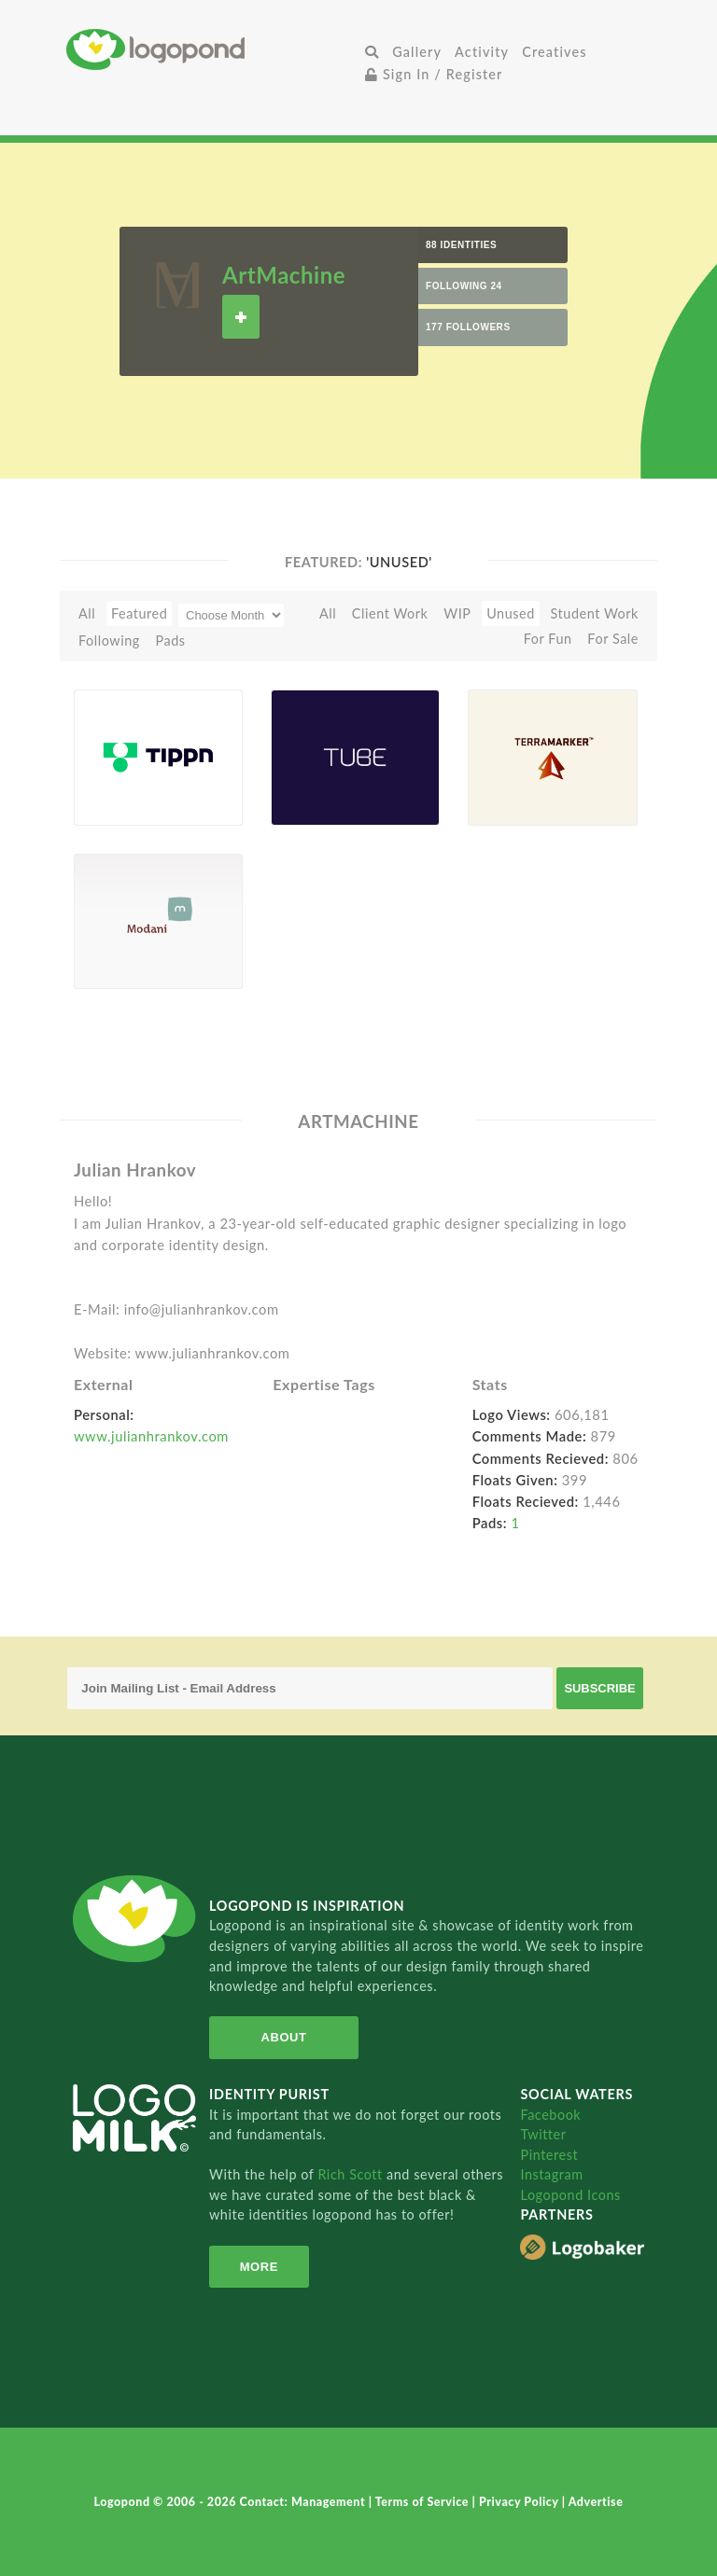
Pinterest (549, 2155)
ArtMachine (283, 274)
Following (109, 640)
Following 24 (464, 286)
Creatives (554, 52)
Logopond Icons (570, 2195)
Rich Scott (352, 2174)
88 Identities (461, 245)
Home (212, 49)
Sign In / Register (434, 74)
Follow (241, 317)
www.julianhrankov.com (151, 1435)
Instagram (551, 2174)
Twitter (543, 2134)
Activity (482, 52)
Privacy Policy (520, 2502)
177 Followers (468, 327)
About (284, 2037)
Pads (171, 640)
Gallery (417, 52)
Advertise (596, 2502)
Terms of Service (423, 2502)
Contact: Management (304, 2502)
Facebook (550, 2115)
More (259, 2267)
